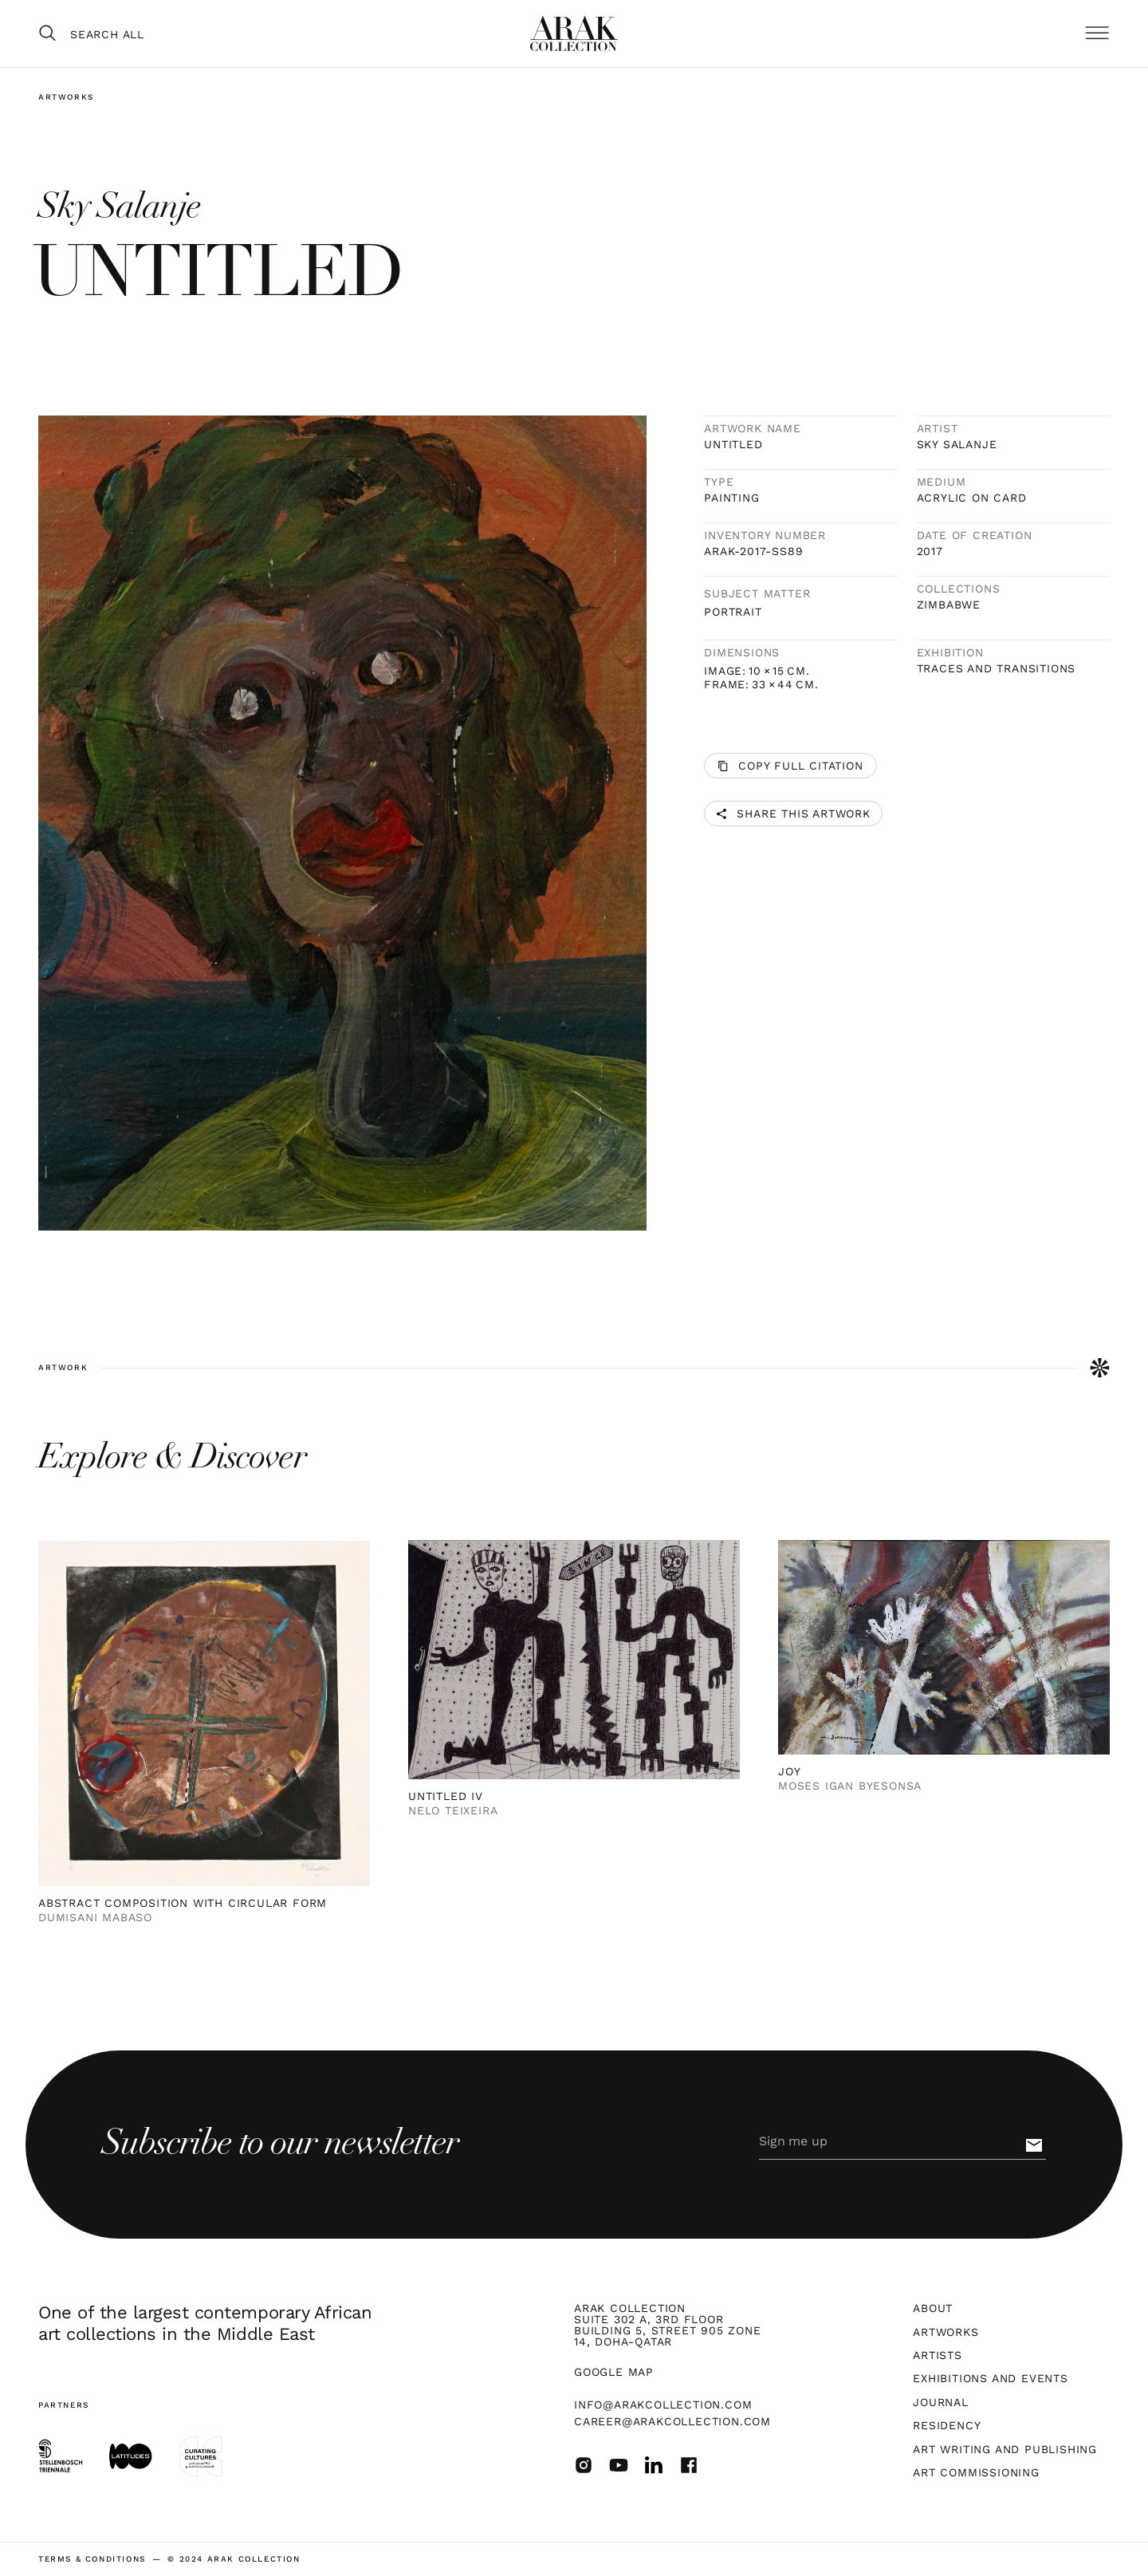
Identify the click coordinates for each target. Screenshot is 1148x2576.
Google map (614, 2371)
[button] (1097, 34)
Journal (941, 2402)
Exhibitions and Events (990, 2378)
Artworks (66, 97)
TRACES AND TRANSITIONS (996, 668)
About (933, 2308)
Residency (947, 2425)
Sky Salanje (957, 444)
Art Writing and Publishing (1005, 2449)
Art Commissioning (976, 2472)
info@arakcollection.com (663, 2404)
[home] (574, 33)
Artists (937, 2355)
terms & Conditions (92, 2559)
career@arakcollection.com (672, 2421)
